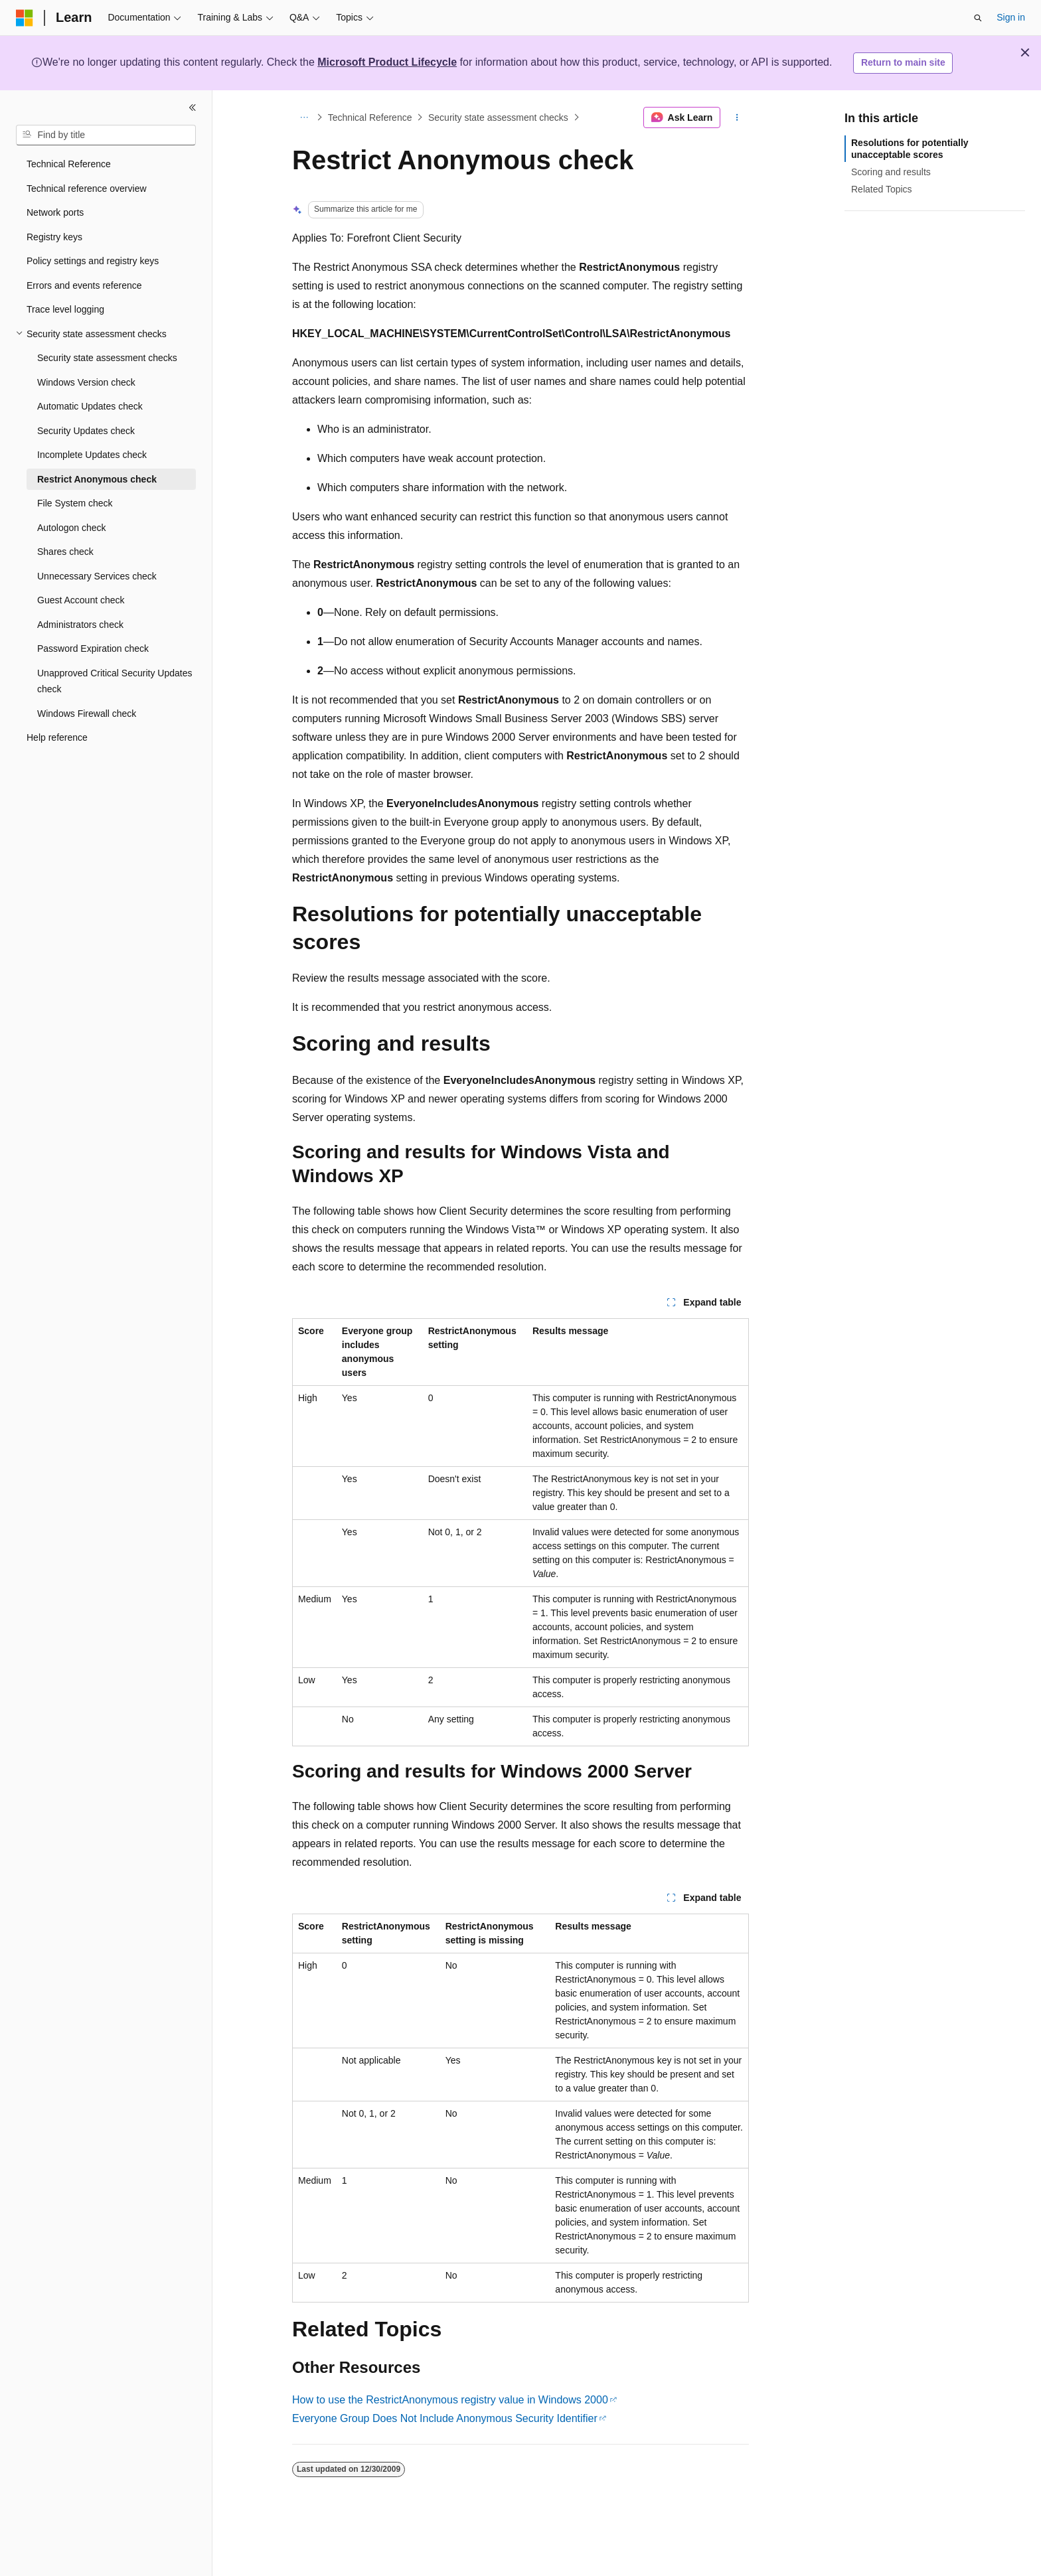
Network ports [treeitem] (55, 212)
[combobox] (106, 135)
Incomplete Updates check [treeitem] (92, 454)
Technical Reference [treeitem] (69, 164)
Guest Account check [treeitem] (81, 600)
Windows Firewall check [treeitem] (86, 713)
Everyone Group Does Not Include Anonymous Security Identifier (445, 2418)
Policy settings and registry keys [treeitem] (93, 261)
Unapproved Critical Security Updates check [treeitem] (114, 681)
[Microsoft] (24, 18)
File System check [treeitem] (75, 503)
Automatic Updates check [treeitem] (90, 406)
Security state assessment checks (498, 117)
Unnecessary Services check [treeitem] (97, 576)
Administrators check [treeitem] (80, 624)
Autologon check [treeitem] (71, 527)
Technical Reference (370, 117)
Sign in (1011, 17)
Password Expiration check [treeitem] (93, 648)
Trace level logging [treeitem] (65, 309)
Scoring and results (891, 172)
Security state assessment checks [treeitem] (107, 357)
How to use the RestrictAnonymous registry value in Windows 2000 (450, 2399)
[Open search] (978, 18)
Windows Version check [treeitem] (86, 382)
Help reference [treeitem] (57, 737)
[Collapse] (192, 107)
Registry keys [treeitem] (54, 237)
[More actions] (737, 117)
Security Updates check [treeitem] (86, 430)
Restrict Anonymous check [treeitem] (97, 479)
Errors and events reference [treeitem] (84, 285)
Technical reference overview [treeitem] (87, 188)
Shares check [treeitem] (65, 551)
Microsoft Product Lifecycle (387, 62)
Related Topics (881, 189)
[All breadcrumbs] (303, 117)
